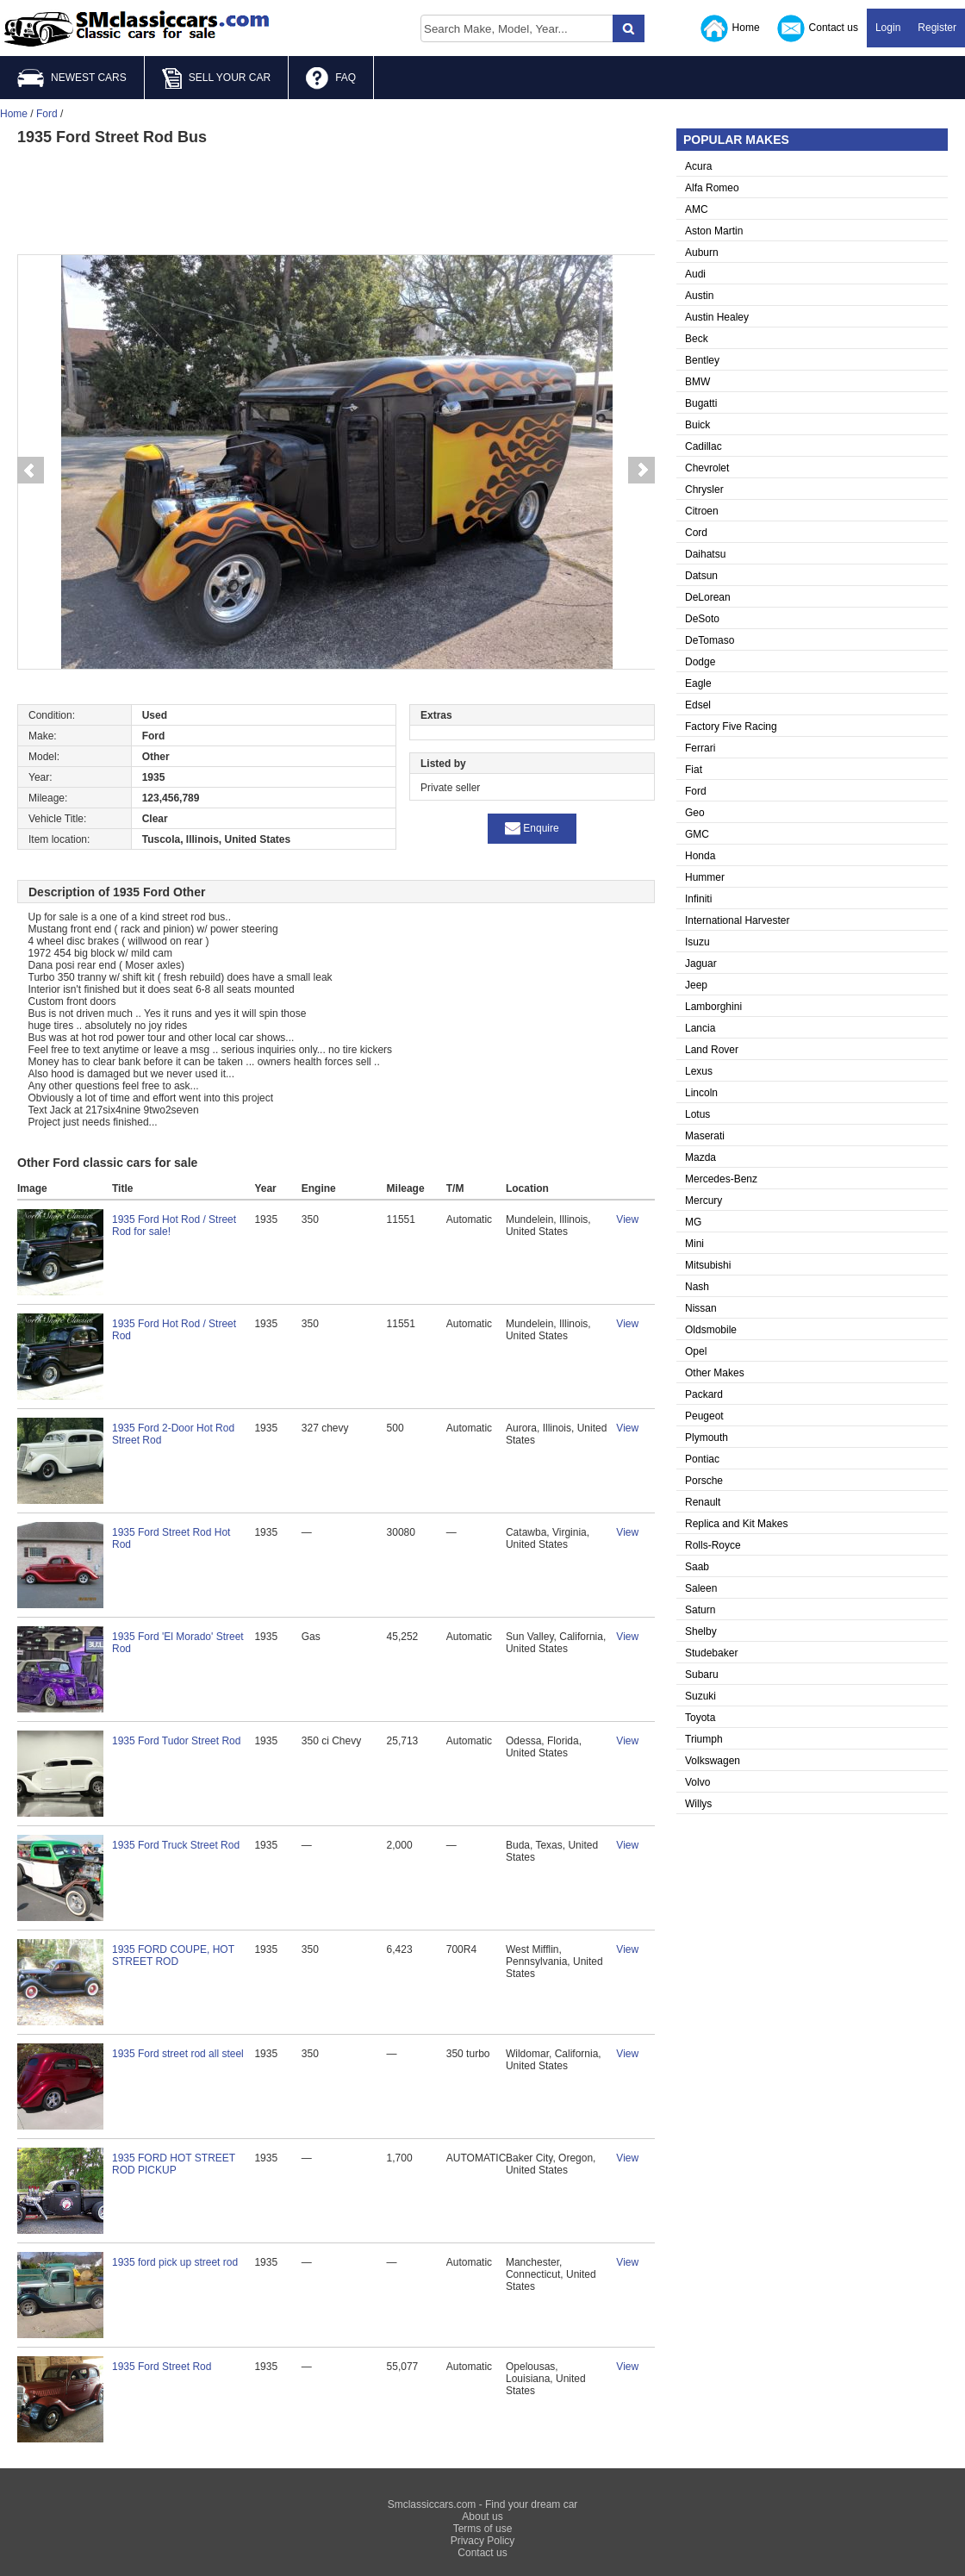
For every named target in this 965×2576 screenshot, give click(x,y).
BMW (697, 382)
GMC (697, 834)
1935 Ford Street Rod (161, 2367)
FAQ (331, 78)
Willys (698, 1804)
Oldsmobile (711, 1330)
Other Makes (714, 1373)
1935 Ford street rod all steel (178, 2054)
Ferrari (700, 748)
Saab (697, 1567)
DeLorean (708, 597)
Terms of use (483, 2529)
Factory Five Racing (731, 726)
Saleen (701, 1588)
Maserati (705, 1136)
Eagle (698, 683)
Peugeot (704, 1416)
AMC (696, 209)
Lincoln (701, 1093)
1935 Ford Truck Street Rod (176, 1845)
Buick (697, 425)
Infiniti (698, 899)
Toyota (700, 1718)
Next (642, 470)
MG (693, 1222)
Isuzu (697, 942)
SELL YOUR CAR (216, 78)
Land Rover (711, 1050)
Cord (696, 533)
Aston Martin (714, 231)
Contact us (817, 28)
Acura (698, 166)
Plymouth (706, 1437)
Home (730, 28)
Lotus (697, 1114)
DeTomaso (709, 640)
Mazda (700, 1157)
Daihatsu (705, 554)
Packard (704, 1394)
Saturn (700, 1610)
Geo (695, 813)
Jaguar (701, 963)
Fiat (693, 770)
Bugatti (701, 403)
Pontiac (702, 1459)
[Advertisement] (336, 198)
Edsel (698, 705)
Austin (699, 296)
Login (887, 28)
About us (482, 2517)
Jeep (696, 985)
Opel (696, 1351)
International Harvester (737, 920)
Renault (702, 1502)
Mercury (703, 1200)
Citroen (702, 511)
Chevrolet (707, 468)
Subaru (702, 1674)
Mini (694, 1244)
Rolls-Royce (713, 1545)
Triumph (704, 1739)
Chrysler (704, 489)
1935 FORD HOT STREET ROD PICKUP (173, 2164)
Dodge (700, 662)
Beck (696, 339)
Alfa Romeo (712, 188)
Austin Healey (717, 317)
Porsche (704, 1481)
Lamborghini (713, 1007)
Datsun (701, 576)
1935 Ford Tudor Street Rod (176, 1741)
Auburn (702, 252)
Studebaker (711, 1653)
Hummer (705, 877)
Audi (695, 274)
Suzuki (700, 1696)
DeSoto (702, 619)
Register (937, 28)
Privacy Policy (483, 2541)
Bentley (702, 360)
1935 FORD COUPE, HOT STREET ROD (173, 1955)
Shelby (701, 1631)
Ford (696, 791)
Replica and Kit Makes (736, 1524)
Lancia (700, 1028)
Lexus (699, 1071)
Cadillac (703, 446)
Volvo (697, 1782)
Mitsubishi (708, 1265)
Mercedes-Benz (721, 1179)
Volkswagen (712, 1761)
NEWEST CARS (72, 78)
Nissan (701, 1308)
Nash (697, 1287)
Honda (700, 856)
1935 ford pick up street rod (175, 2262)
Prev (30, 470)
